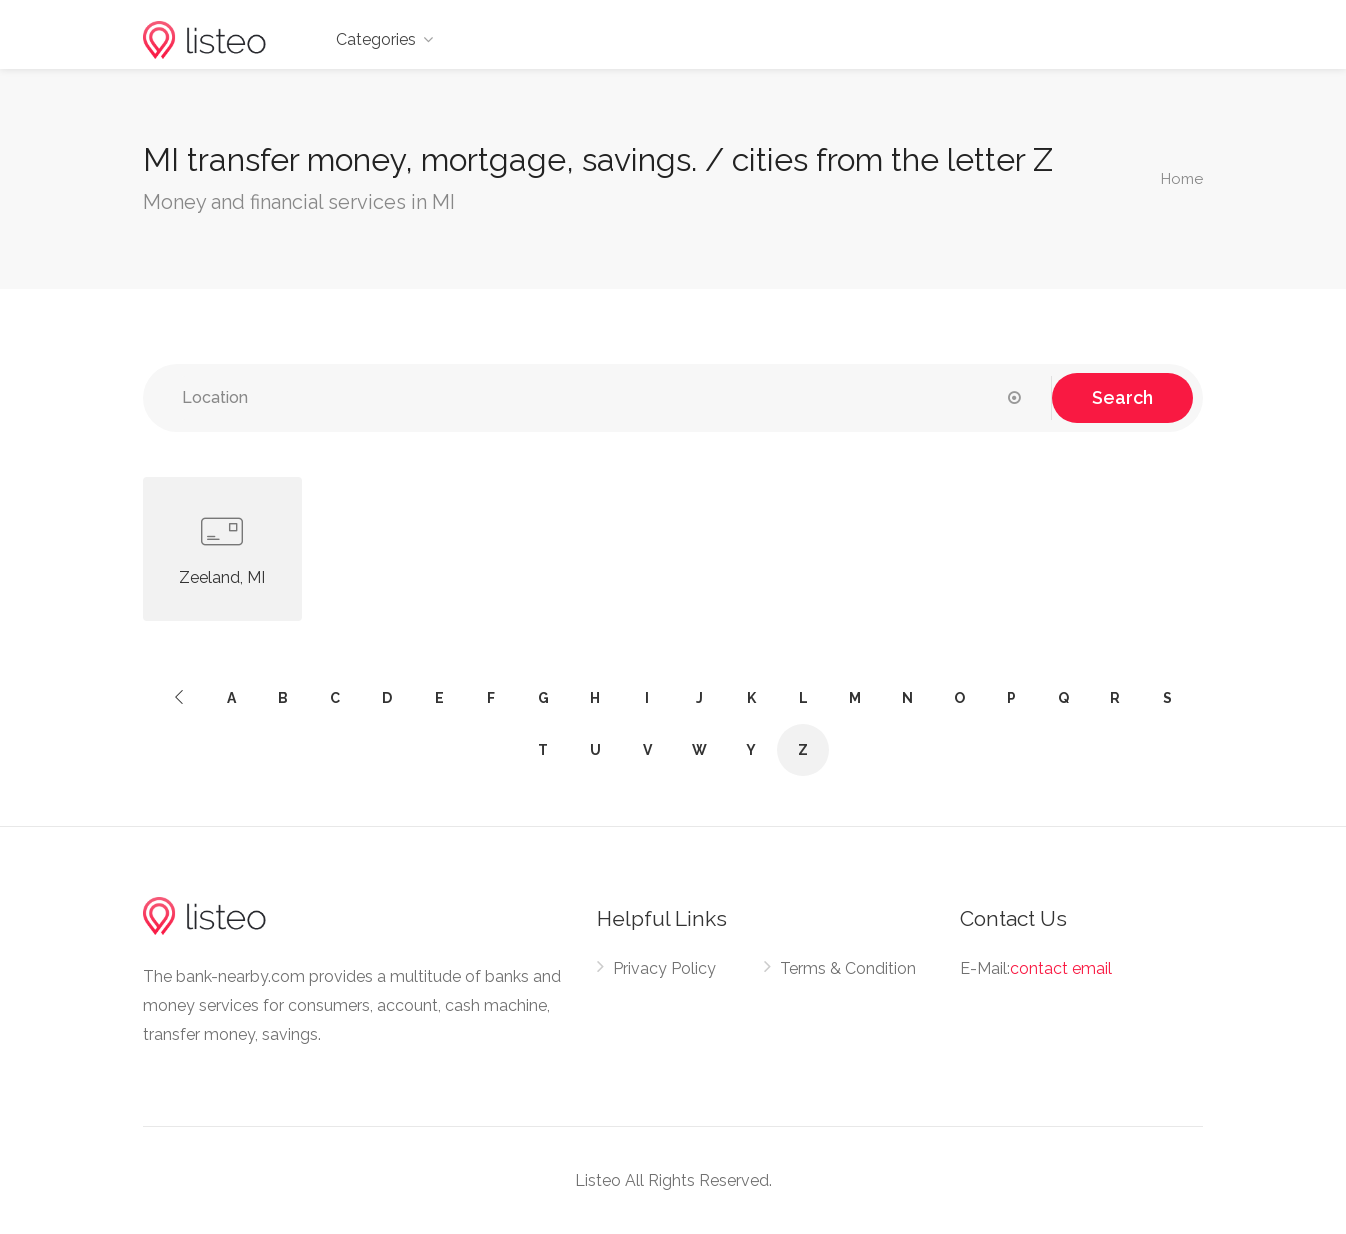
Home (1182, 179)
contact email (1061, 968)
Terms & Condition (848, 968)
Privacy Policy (664, 968)
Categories (376, 39)
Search (1122, 397)
